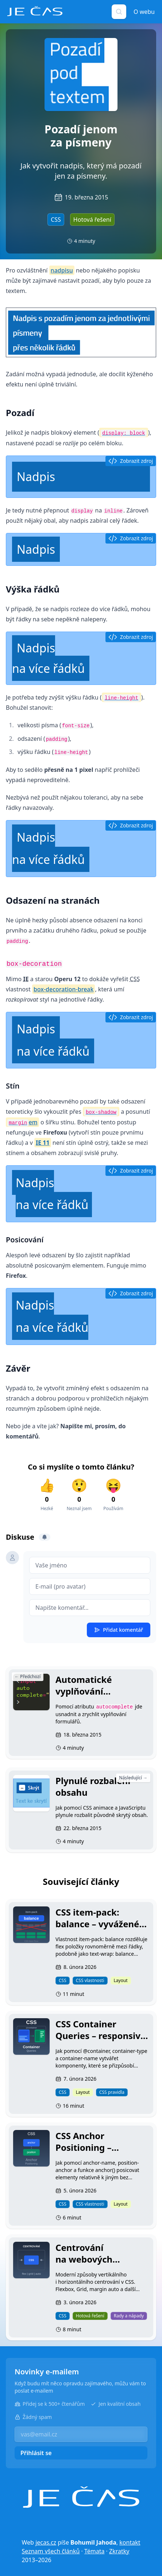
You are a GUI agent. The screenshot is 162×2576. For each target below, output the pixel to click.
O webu (144, 12)
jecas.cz (45, 2542)
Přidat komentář (118, 1629)
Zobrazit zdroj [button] (130, 461)
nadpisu (62, 270)
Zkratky (119, 2551)
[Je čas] (81, 2497)
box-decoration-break (64, 989)
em (22, 1122)
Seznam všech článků (51, 2551)
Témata (94, 2551)
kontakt (129, 2542)
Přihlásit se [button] (36, 2453)
